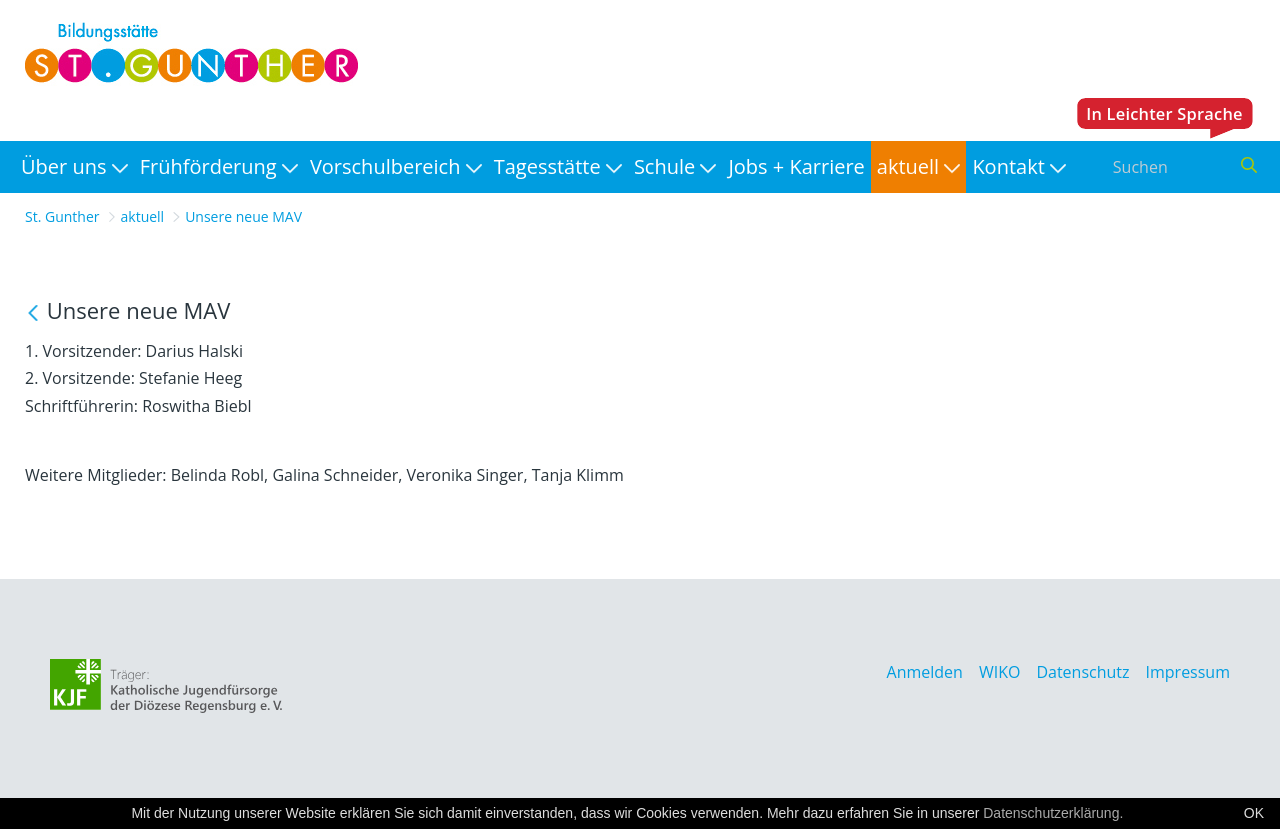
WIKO (999, 672)
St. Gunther (62, 216)
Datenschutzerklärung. (1053, 813)
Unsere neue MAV (243, 216)
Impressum (1188, 672)
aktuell (143, 216)
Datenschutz (1082, 672)
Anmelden (925, 672)
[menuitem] (74, 167)
